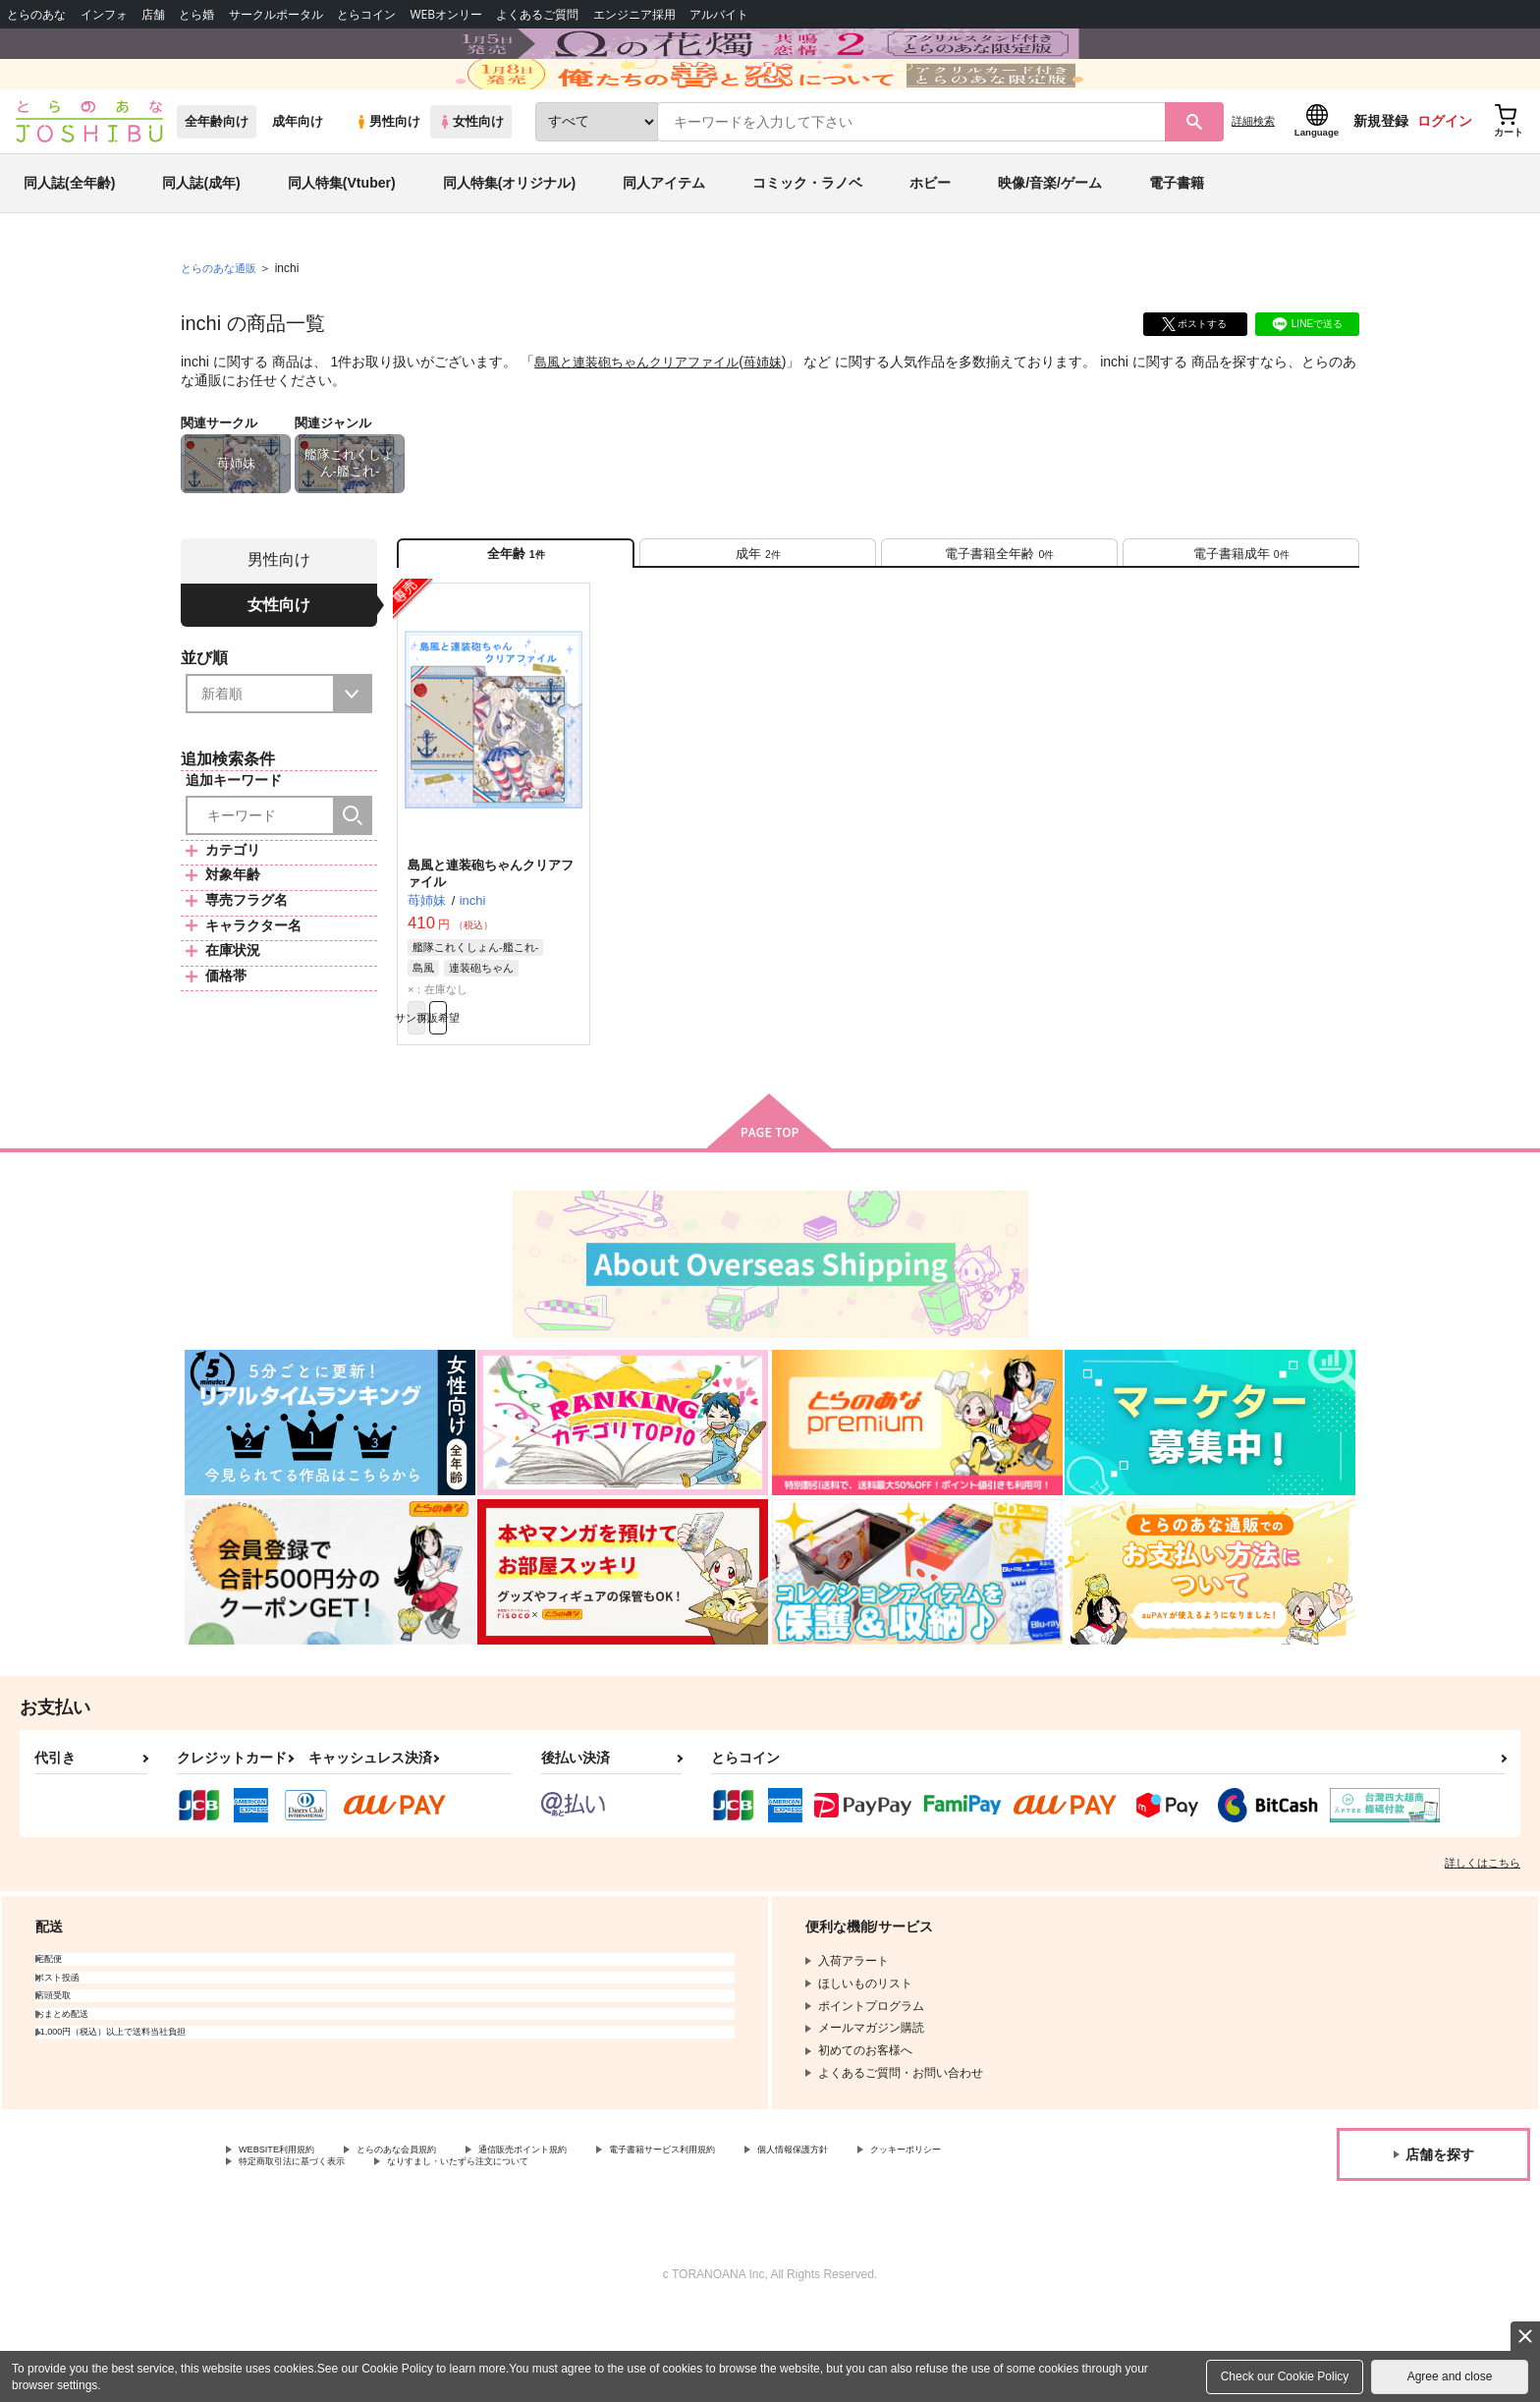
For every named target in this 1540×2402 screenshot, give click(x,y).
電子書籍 (1176, 240)
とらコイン (366, 14)
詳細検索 (1253, 178)
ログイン (1444, 178)
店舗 (153, 14)
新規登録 (1380, 178)
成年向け (297, 178)
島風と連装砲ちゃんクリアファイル (644, 418)
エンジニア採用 (634, 14)
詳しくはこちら (1482, 1947)
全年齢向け (216, 178)
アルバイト (718, 14)
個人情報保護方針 (920, 2236)
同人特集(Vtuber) (342, 240)
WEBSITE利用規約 (289, 2236)
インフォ (104, 14)
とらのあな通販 (222, 325)
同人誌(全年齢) (69, 240)
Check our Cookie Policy (1285, 2376)
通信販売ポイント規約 (588, 2236)
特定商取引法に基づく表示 (446, 2252)
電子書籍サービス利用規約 (760, 2236)
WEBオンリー (446, 14)
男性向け (387, 178)
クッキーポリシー (286, 2252)
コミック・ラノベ (807, 240)
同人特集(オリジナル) (509, 240)
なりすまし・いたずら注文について (653, 2252)
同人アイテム (664, 240)
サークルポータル (276, 14)
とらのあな (36, 14)
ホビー (930, 240)
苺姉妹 (779, 418)
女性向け (471, 178)
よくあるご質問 (537, 14)
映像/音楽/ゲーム (1050, 240)
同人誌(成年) (201, 240)
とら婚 (196, 14)
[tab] (757, 617)
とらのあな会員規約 (434, 2236)
